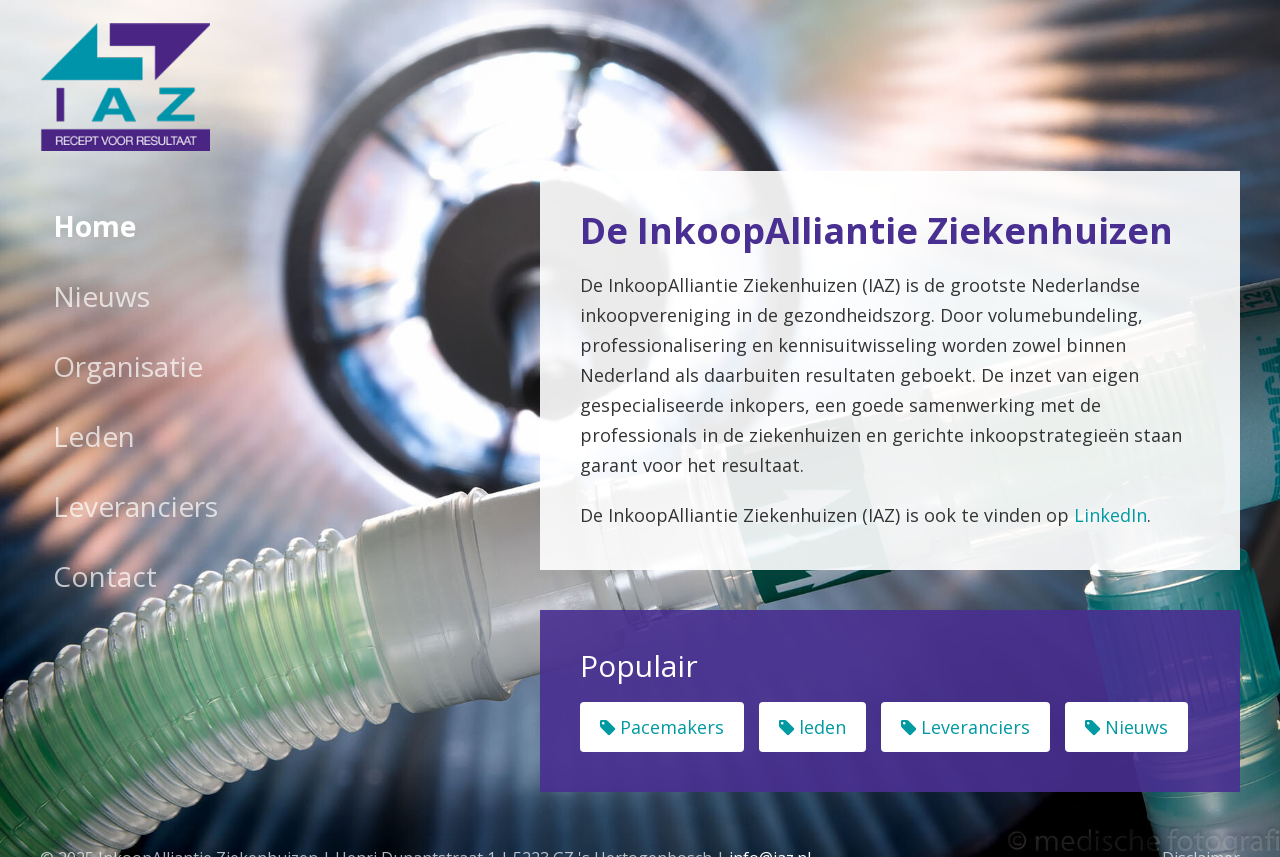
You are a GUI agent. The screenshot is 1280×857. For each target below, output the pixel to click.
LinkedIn (1110, 515)
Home (94, 226)
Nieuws (101, 296)
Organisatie (128, 366)
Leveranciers (135, 506)
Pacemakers (662, 727)
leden (812, 727)
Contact (105, 576)
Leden (94, 436)
